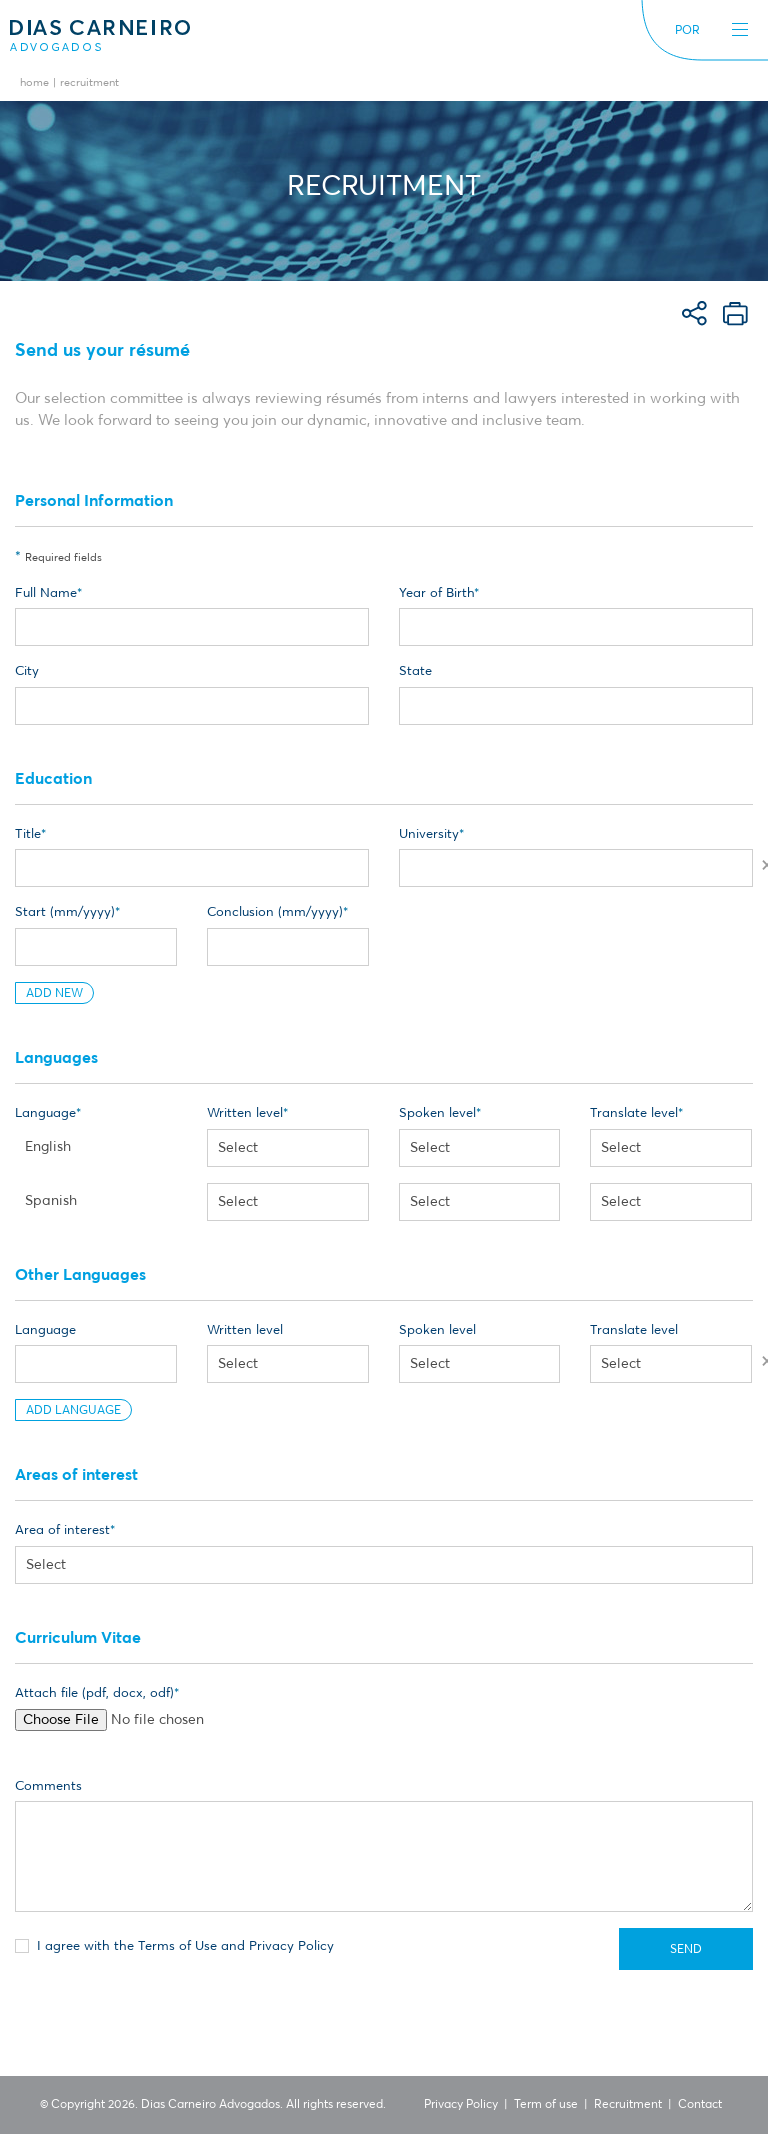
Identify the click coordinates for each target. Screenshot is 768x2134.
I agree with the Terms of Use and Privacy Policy (174, 1945)
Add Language (73, 1411)
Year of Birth (436, 593)
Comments (48, 1786)
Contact (700, 2105)
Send (686, 1950)
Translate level (634, 1113)
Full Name (46, 593)
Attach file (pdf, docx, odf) (94, 1693)
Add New (54, 994)
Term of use (546, 2105)
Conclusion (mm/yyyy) (275, 912)
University (429, 834)
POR (687, 31)
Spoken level (437, 1113)
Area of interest (62, 1530)
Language (45, 1113)
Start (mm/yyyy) (65, 912)
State (415, 671)
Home (34, 83)
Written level (245, 1113)
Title (28, 834)
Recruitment (628, 2105)
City (27, 671)
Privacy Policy (461, 2105)
